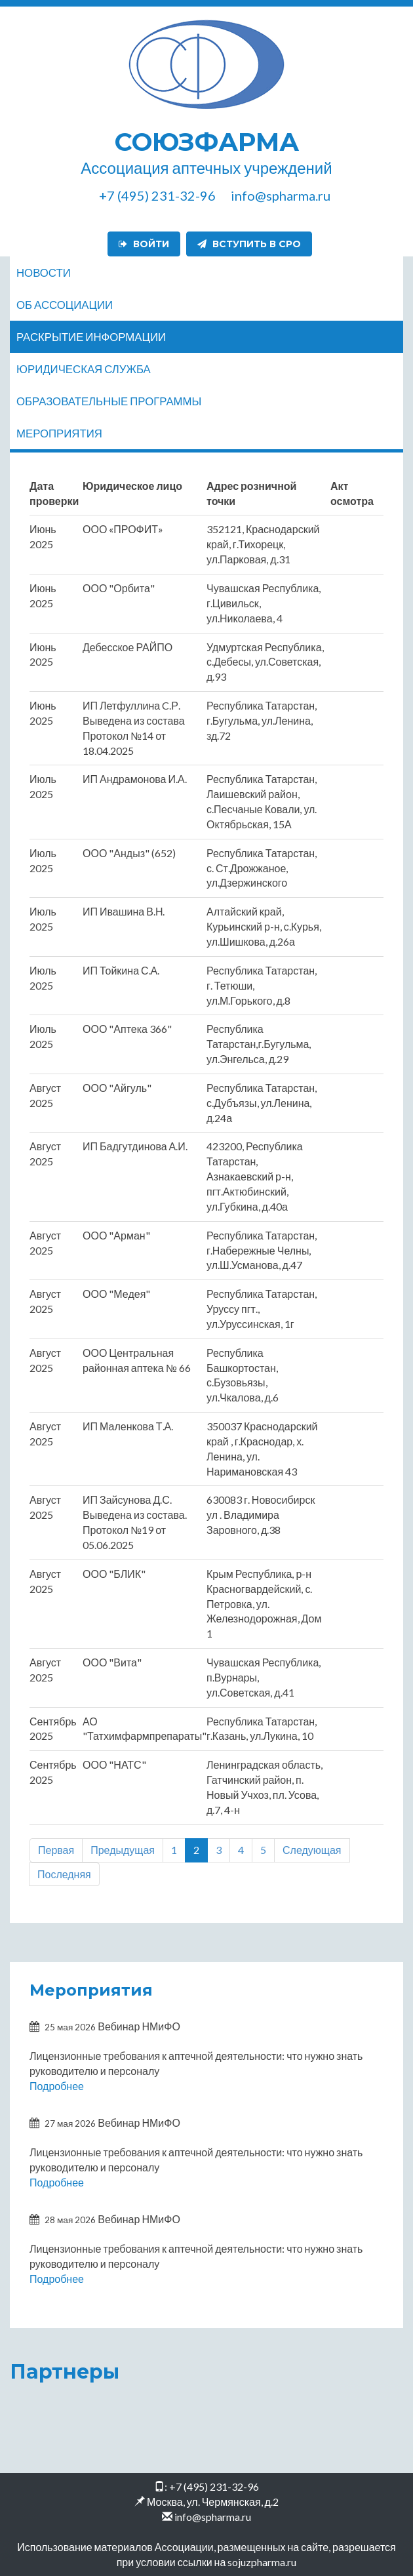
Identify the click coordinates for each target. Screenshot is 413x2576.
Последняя (64, 1874)
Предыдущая (122, 1849)
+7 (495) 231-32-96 (214, 2486)
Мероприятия (59, 433)
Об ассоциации (64, 305)
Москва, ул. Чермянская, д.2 (213, 2501)
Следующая (312, 1849)
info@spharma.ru (212, 2516)
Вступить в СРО (249, 244)
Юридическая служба (83, 369)
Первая (56, 1849)
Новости (43, 272)
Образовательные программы (108, 401)
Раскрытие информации (91, 337)
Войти (144, 244)
